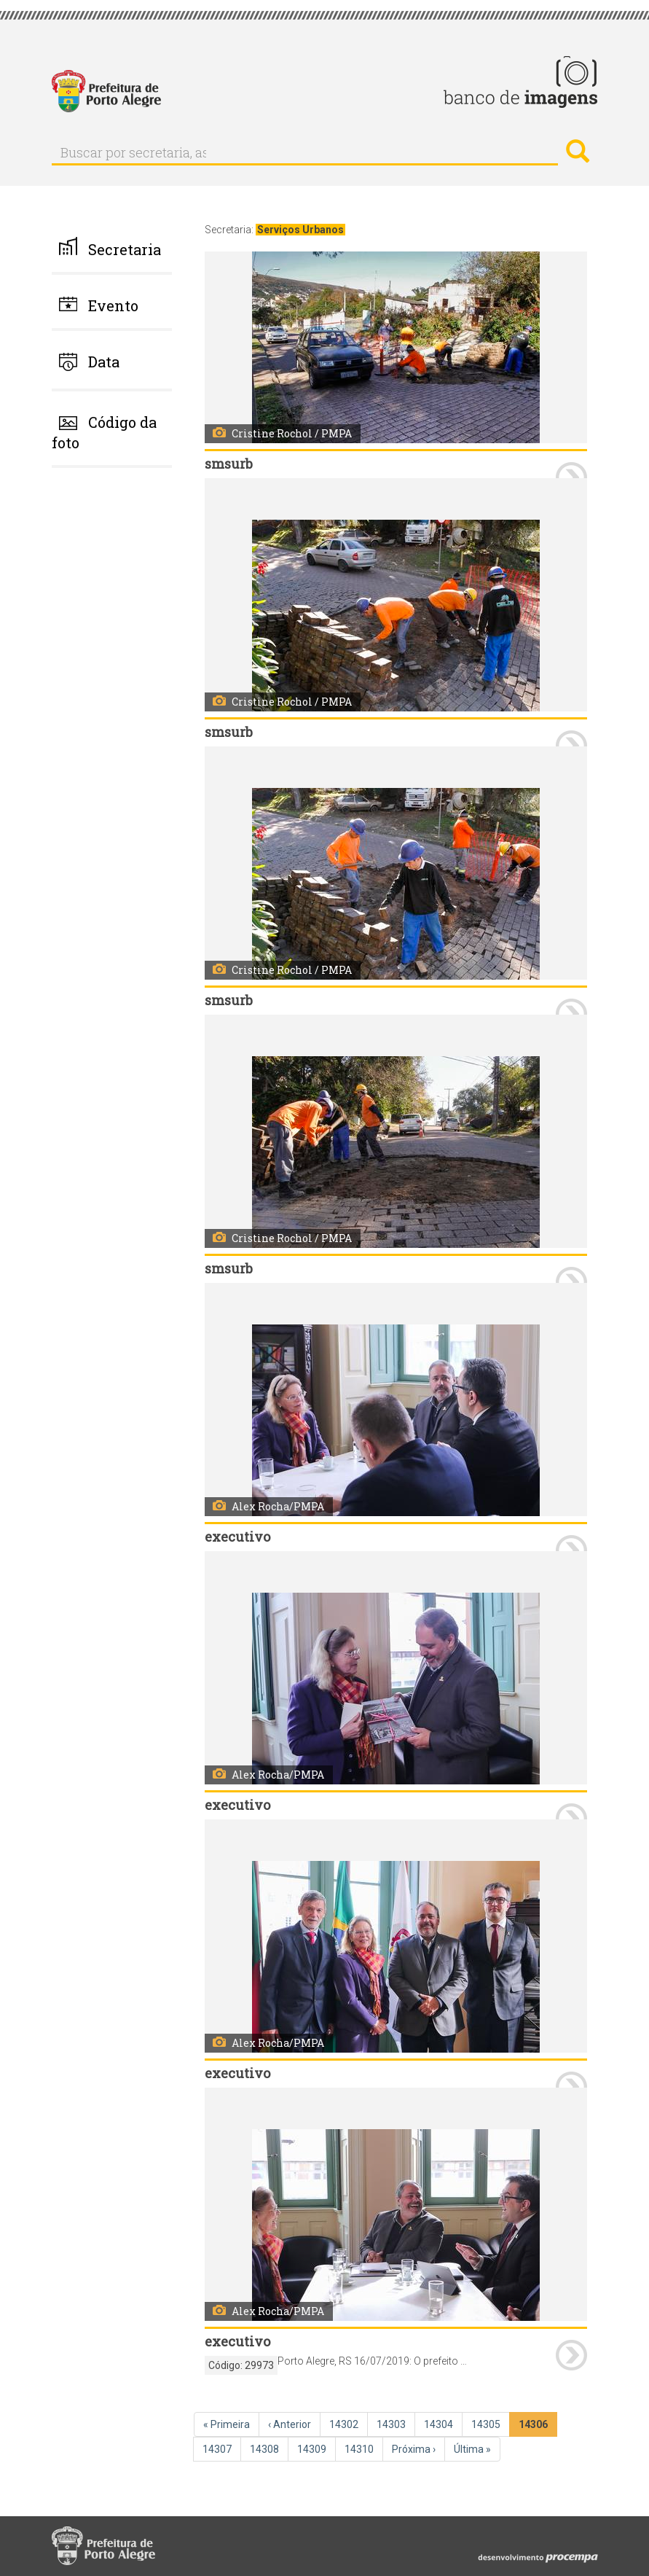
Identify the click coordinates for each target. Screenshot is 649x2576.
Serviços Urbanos (300, 229)
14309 (313, 2448)
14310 (361, 2448)
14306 (536, 2427)
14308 (266, 2448)
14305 (487, 2423)
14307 (218, 2448)
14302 (345, 2423)
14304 (440, 2423)
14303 (393, 2423)
